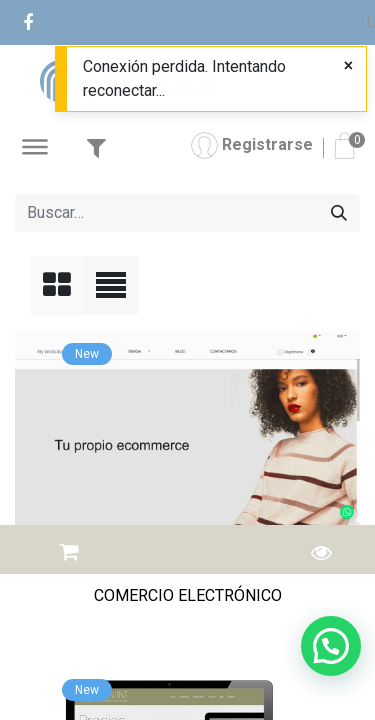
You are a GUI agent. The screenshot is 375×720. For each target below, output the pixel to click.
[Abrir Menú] (35, 149)
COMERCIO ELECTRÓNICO (188, 595)
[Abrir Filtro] (96, 148)
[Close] (348, 66)
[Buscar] (339, 213)
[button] (70, 545)
